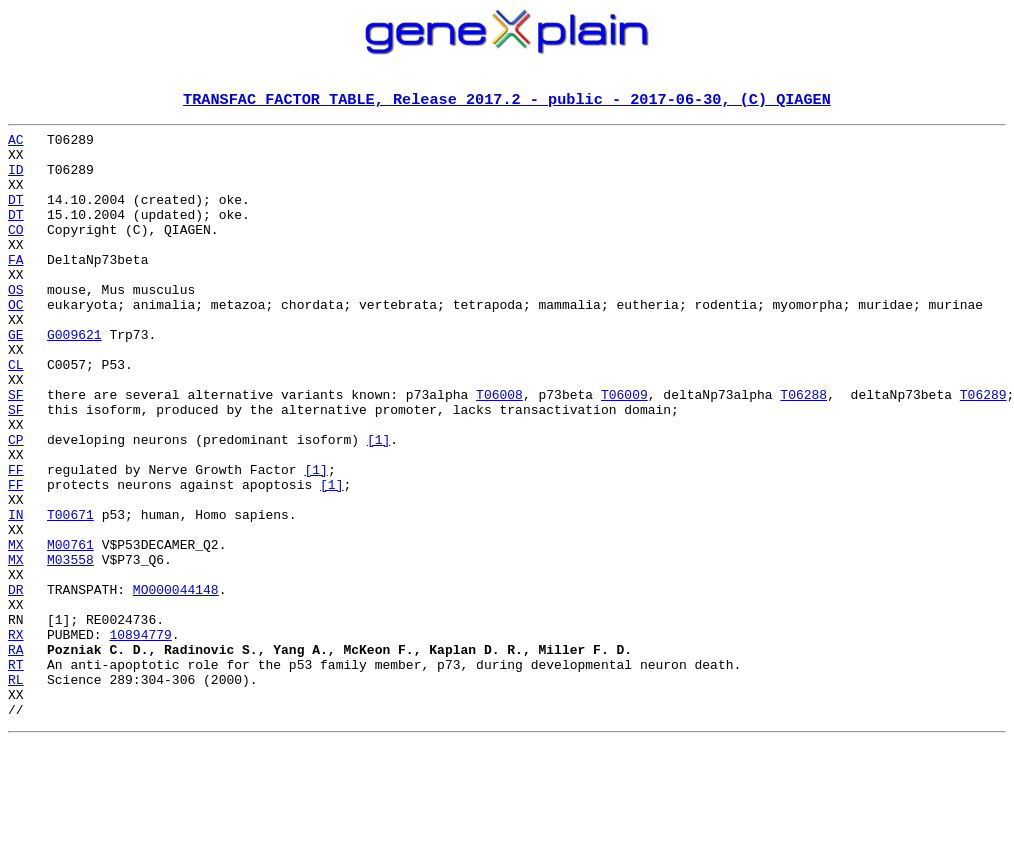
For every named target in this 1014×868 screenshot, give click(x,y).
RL (16, 792)
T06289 (983, 450)
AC (16, 144)
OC (16, 342)
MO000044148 (176, 684)
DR (16, 684)
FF (16, 540)
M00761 (70, 630)
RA (16, 756)
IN (16, 594)
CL (16, 414)
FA (16, 288)
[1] (378, 504)
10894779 (140, 738)
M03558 (70, 648)
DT (16, 216)
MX (16, 630)
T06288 (803, 450)
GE (16, 378)
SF (16, 450)
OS (16, 324)
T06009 (624, 450)
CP (16, 504)
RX (16, 738)
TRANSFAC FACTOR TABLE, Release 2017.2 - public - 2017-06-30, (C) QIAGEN (507, 101)
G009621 (74, 378)
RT (16, 774)
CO (16, 252)
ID (16, 180)
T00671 (70, 594)
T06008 (499, 450)
